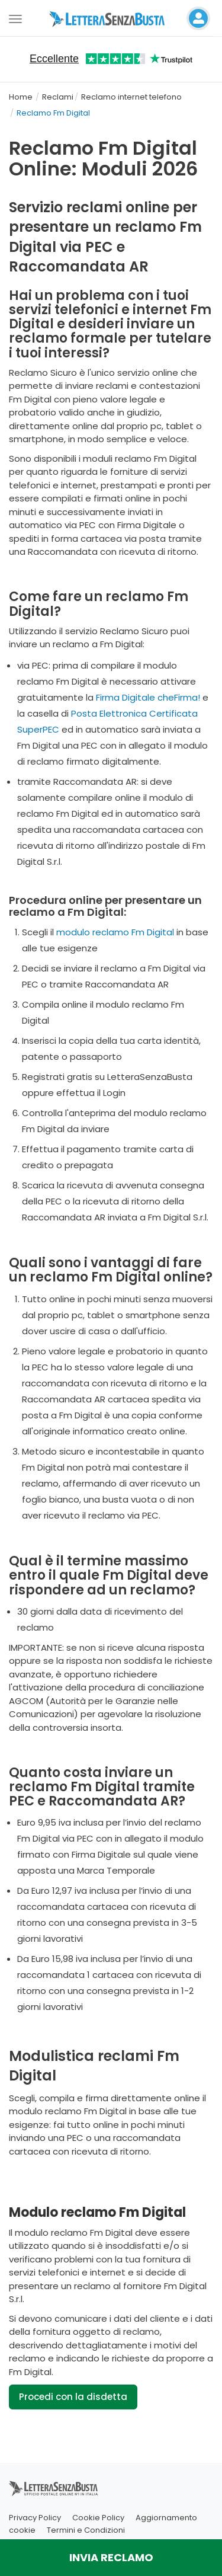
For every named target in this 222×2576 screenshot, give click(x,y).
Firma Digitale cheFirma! (148, 697)
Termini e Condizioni (86, 2530)
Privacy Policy (35, 2517)
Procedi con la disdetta (73, 2396)
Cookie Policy (98, 2517)
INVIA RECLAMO (111, 2557)
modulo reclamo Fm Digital (115, 932)
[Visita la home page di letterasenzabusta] (111, 18)
